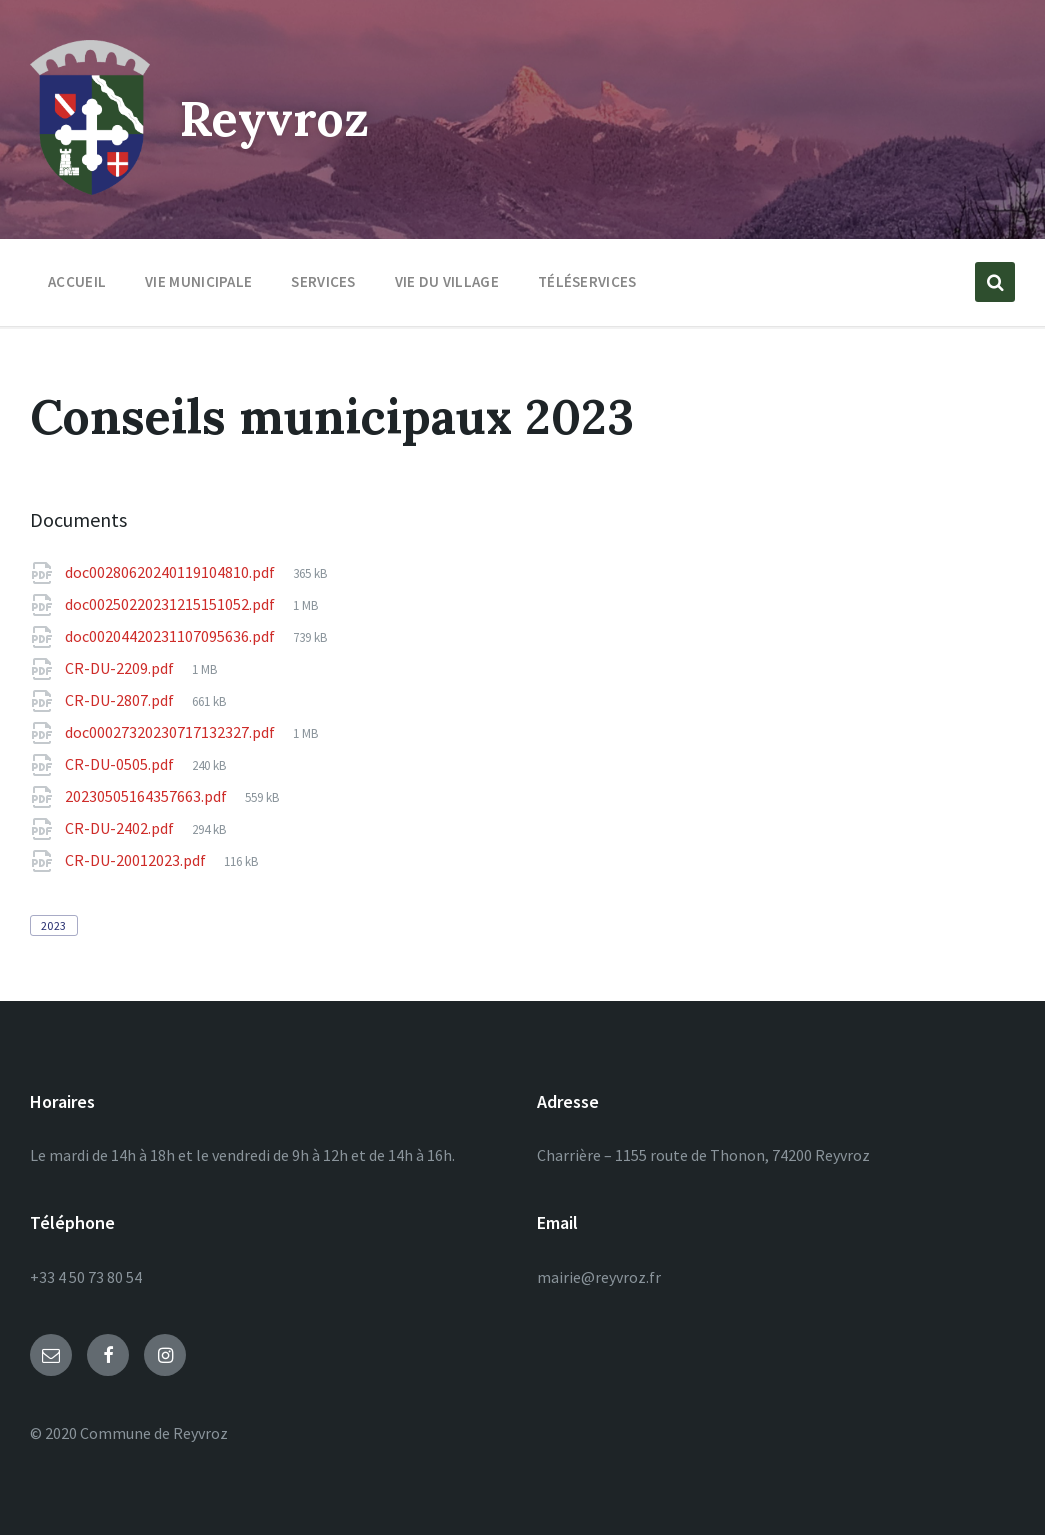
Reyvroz (274, 118)
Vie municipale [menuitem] (198, 281)
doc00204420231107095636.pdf (171, 636)
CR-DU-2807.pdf (121, 700)
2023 (54, 925)
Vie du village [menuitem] (447, 281)
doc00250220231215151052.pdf (171, 604)
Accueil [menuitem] (77, 281)
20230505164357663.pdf (147, 796)
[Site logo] (90, 189)
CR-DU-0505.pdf (121, 764)
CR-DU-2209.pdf (121, 668)
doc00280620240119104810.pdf (171, 572)
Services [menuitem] (323, 281)
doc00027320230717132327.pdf (171, 732)
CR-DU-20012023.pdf (137, 860)
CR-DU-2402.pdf (121, 828)
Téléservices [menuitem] (587, 281)
